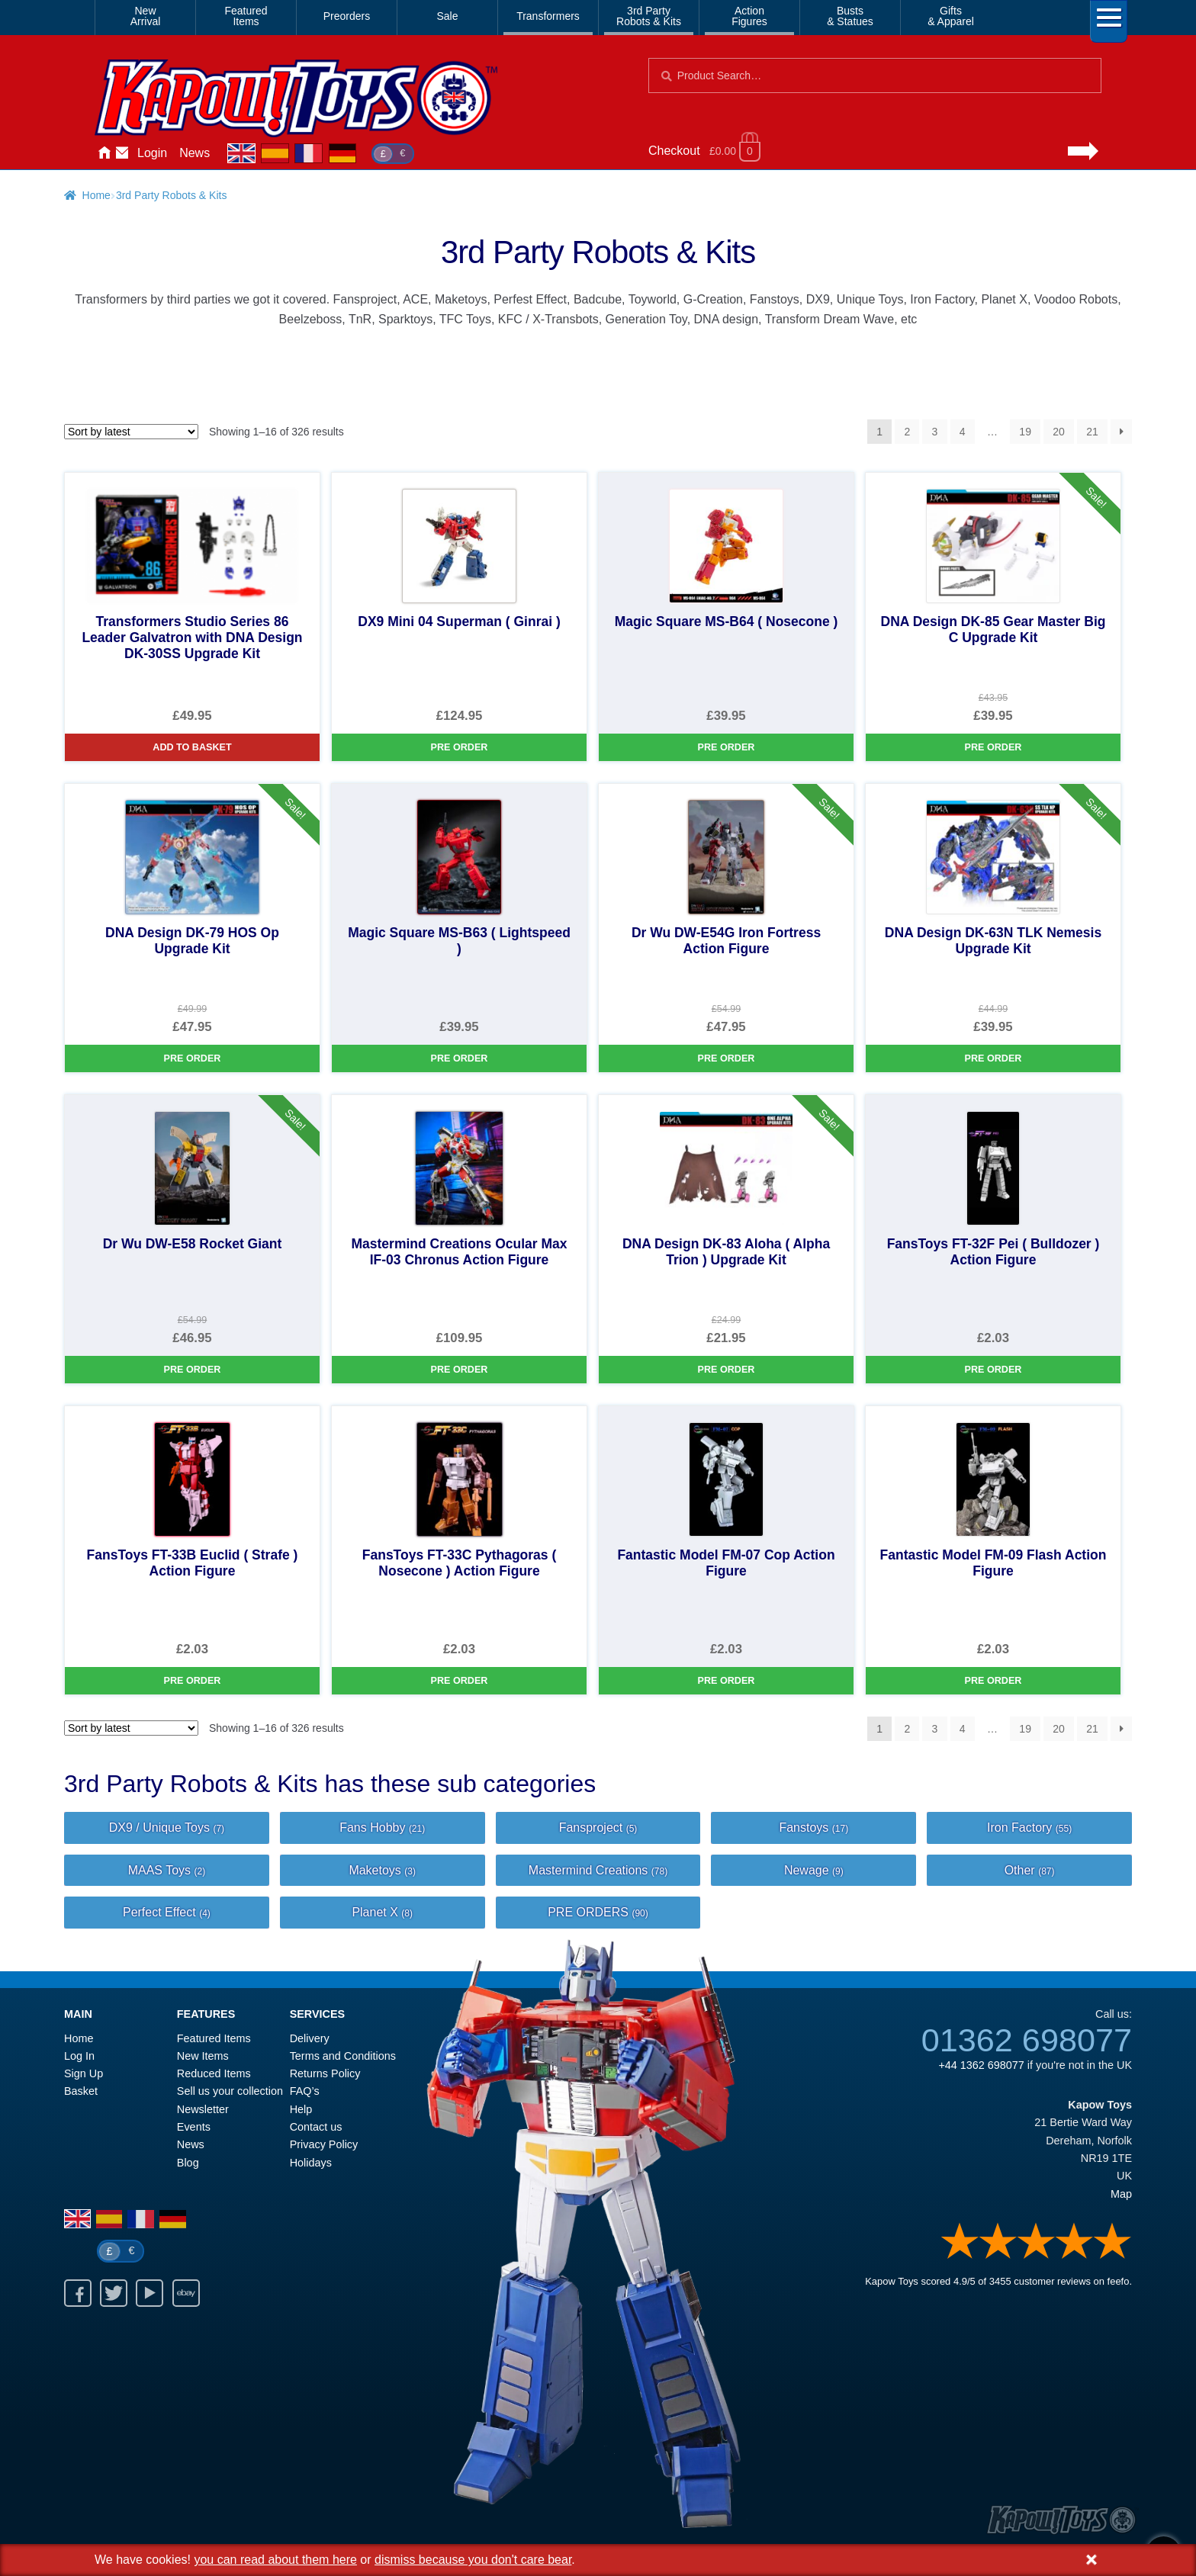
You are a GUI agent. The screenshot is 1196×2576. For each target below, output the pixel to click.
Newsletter (203, 2109)
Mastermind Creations (598, 1870)
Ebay (186, 2293)
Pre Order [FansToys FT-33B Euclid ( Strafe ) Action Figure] (192, 1680)
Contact (122, 153)
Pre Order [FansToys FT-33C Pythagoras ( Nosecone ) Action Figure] (459, 1680)
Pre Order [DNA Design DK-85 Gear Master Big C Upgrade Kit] (993, 747)
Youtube (149, 2293)
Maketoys (382, 1870)
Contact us (316, 2127)
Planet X (382, 1912)
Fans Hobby (382, 1827)
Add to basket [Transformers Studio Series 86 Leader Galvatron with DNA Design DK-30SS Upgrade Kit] (192, 747)
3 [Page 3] (935, 432)
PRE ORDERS (598, 1912)
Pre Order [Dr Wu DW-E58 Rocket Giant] (192, 1369)
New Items (203, 2056)
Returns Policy (325, 2073)
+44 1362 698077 (981, 2065)
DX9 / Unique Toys (166, 1827)
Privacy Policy (324, 2144)
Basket (81, 2091)
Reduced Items (214, 2073)
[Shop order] (131, 431)
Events (194, 2127)
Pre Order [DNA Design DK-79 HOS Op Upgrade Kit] (192, 1058)
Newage (814, 1870)
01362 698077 (1026, 2040)
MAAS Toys (167, 1870)
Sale (447, 16)
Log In (79, 2056)
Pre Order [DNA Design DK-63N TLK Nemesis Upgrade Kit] (993, 1058)
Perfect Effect (167, 1912)
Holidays (311, 2163)
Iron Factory (1029, 1827)
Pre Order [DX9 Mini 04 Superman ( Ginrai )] (459, 747)
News (194, 152)
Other (1030, 1870)
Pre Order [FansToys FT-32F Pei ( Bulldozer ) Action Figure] (993, 1369)
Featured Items (214, 2038)
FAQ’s (305, 2091)
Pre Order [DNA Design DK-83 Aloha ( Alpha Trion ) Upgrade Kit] (726, 1369)
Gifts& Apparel (951, 16)
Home (104, 153)
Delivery (310, 2038)
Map (1121, 2194)
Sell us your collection (230, 2091)
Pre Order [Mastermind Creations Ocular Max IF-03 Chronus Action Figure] (459, 1369)
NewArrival (145, 16)
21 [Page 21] (1092, 432)
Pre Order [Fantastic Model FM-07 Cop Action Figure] (726, 1680)
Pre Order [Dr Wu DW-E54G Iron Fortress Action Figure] (726, 1058)
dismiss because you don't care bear (473, 2559)
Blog (188, 2163)
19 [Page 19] (1025, 432)
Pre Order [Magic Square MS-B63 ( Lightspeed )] (459, 1058)
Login (152, 152)
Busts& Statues (850, 16)
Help (301, 2109)
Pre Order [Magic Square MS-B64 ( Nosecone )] (726, 747)
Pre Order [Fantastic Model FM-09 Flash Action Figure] (993, 1680)
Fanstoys (813, 1827)
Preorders (346, 16)
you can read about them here (275, 2559)
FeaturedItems (245, 16)
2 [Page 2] (907, 432)
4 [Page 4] (963, 432)
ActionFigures (749, 16)
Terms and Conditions (343, 2056)
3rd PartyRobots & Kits (648, 16)
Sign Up (83, 2073)
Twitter (113, 2293)
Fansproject (598, 1827)
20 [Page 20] (1059, 432)
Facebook (78, 2293)
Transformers (548, 16)
